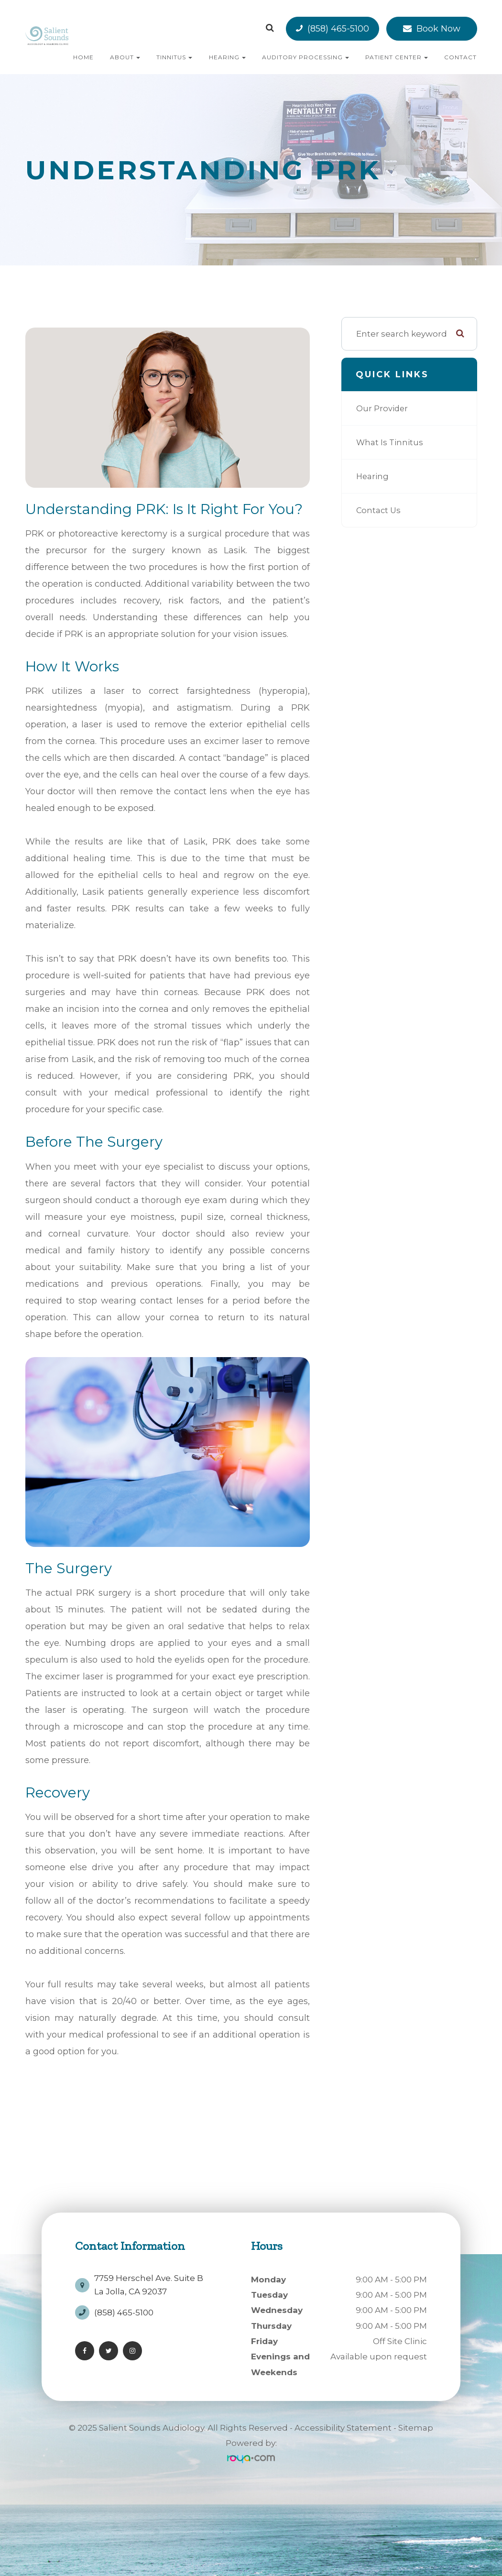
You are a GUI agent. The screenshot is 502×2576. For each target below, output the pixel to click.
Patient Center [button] (396, 57)
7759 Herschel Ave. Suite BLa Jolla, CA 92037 (148, 2281)
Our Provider (382, 408)
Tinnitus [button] (174, 57)
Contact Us (379, 510)
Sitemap (415, 2428)
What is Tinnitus (390, 442)
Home (83, 57)
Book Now (438, 28)
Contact (460, 57)
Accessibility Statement (343, 2428)
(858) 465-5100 (338, 28)
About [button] (125, 57)
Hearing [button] (227, 57)
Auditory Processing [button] (305, 57)
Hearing (373, 476)
